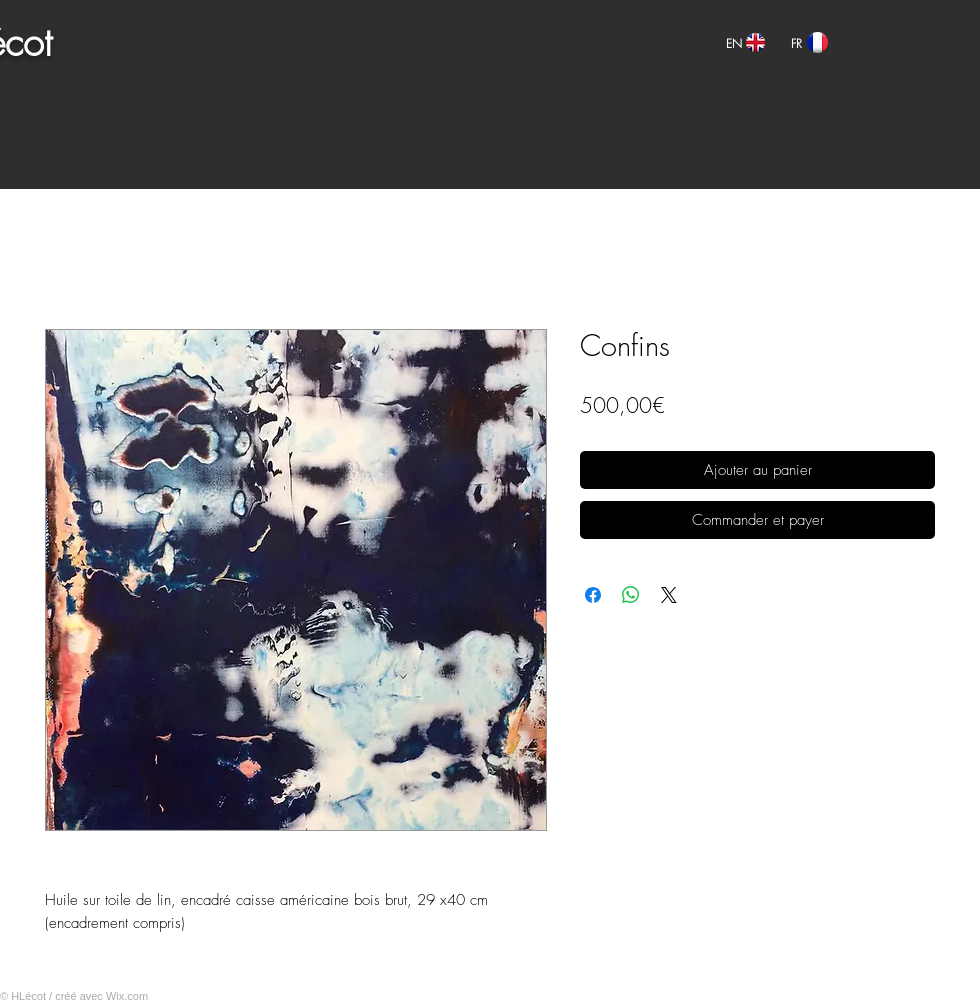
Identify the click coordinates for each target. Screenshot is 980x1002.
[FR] (796, 44)
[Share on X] (669, 595)
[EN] (734, 44)
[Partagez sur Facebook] (593, 595)
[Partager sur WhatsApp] (631, 595)
